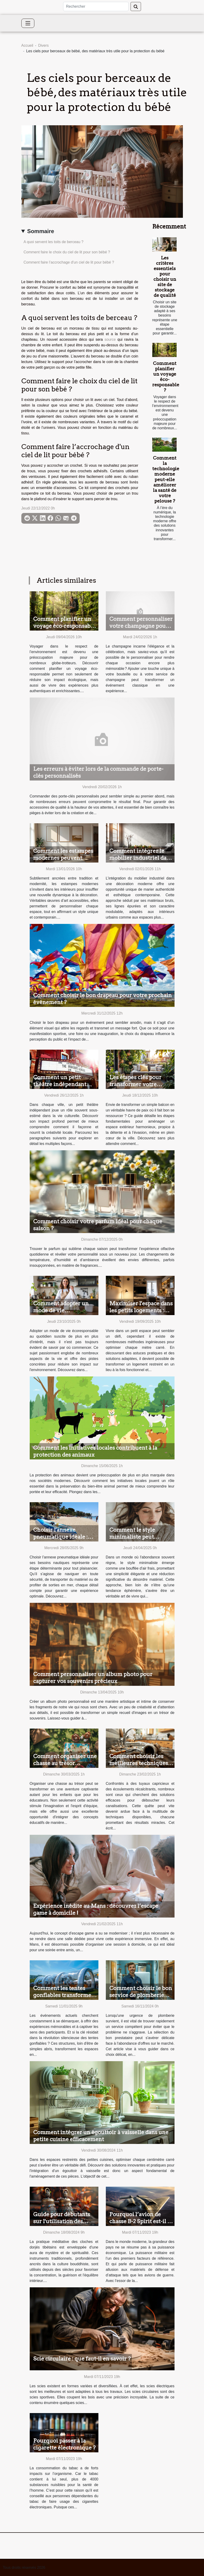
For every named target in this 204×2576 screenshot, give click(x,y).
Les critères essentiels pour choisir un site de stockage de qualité (164, 276)
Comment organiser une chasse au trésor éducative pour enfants (65, 1763)
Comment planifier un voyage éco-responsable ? (165, 377)
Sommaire (40, 231)
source (110, 339)
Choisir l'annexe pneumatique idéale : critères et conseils (60, 1537)
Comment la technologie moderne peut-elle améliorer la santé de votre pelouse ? (165, 479)
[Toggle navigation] (27, 23)
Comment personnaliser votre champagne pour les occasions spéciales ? (141, 626)
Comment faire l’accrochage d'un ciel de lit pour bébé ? (69, 262)
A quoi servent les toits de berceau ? (54, 242)
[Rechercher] (96, 6)
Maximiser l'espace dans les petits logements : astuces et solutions (141, 1310)
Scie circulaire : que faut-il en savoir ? (82, 2358)
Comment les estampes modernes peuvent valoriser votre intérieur (65, 858)
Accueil (27, 45)
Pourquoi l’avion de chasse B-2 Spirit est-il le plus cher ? (140, 2221)
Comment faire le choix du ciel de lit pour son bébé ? (67, 252)
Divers (43, 45)
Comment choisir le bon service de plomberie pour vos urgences (140, 1995)
